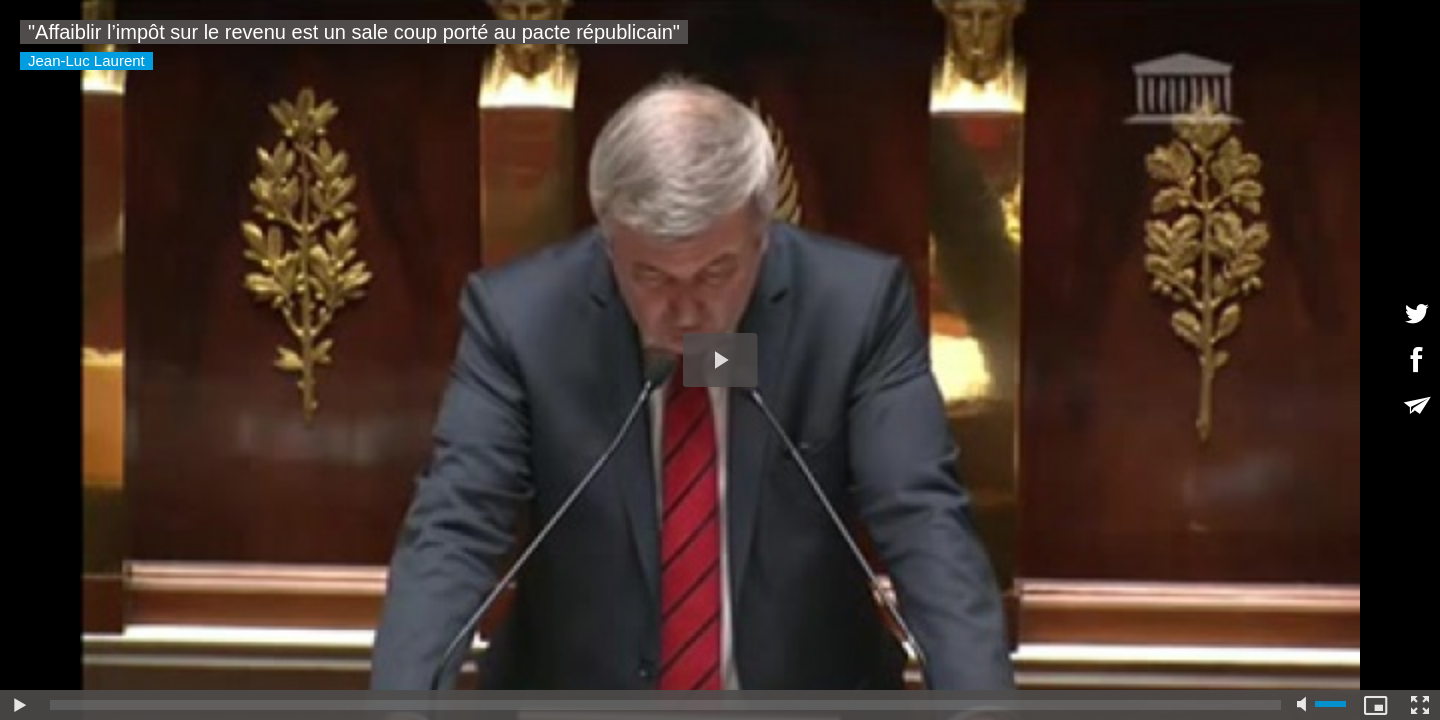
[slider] (665, 705)
